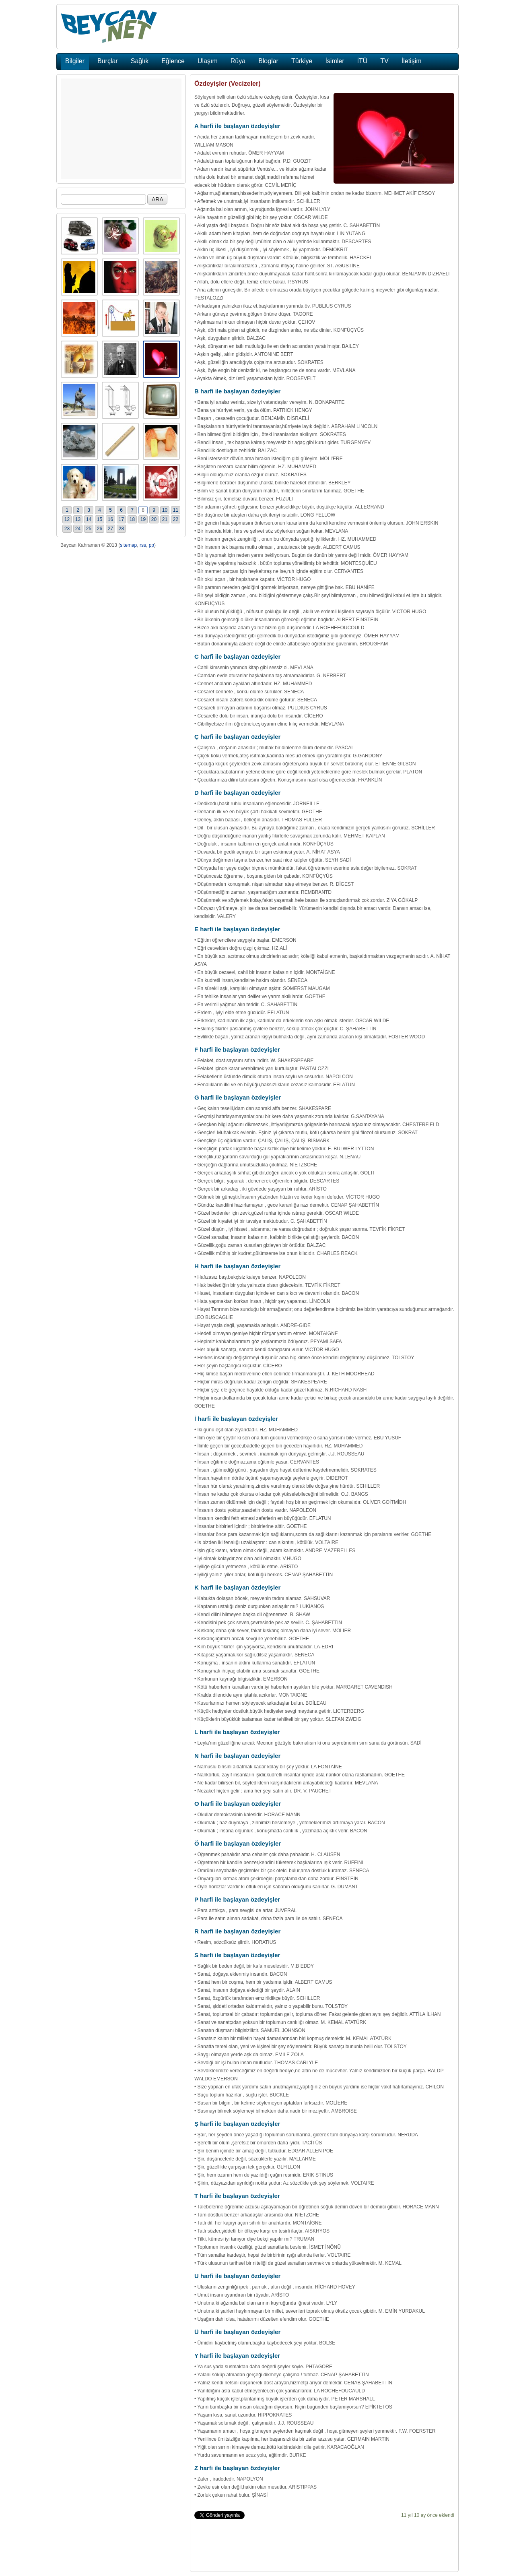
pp (151, 545)
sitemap (128, 545)
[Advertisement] (121, 129)
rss (143, 545)
